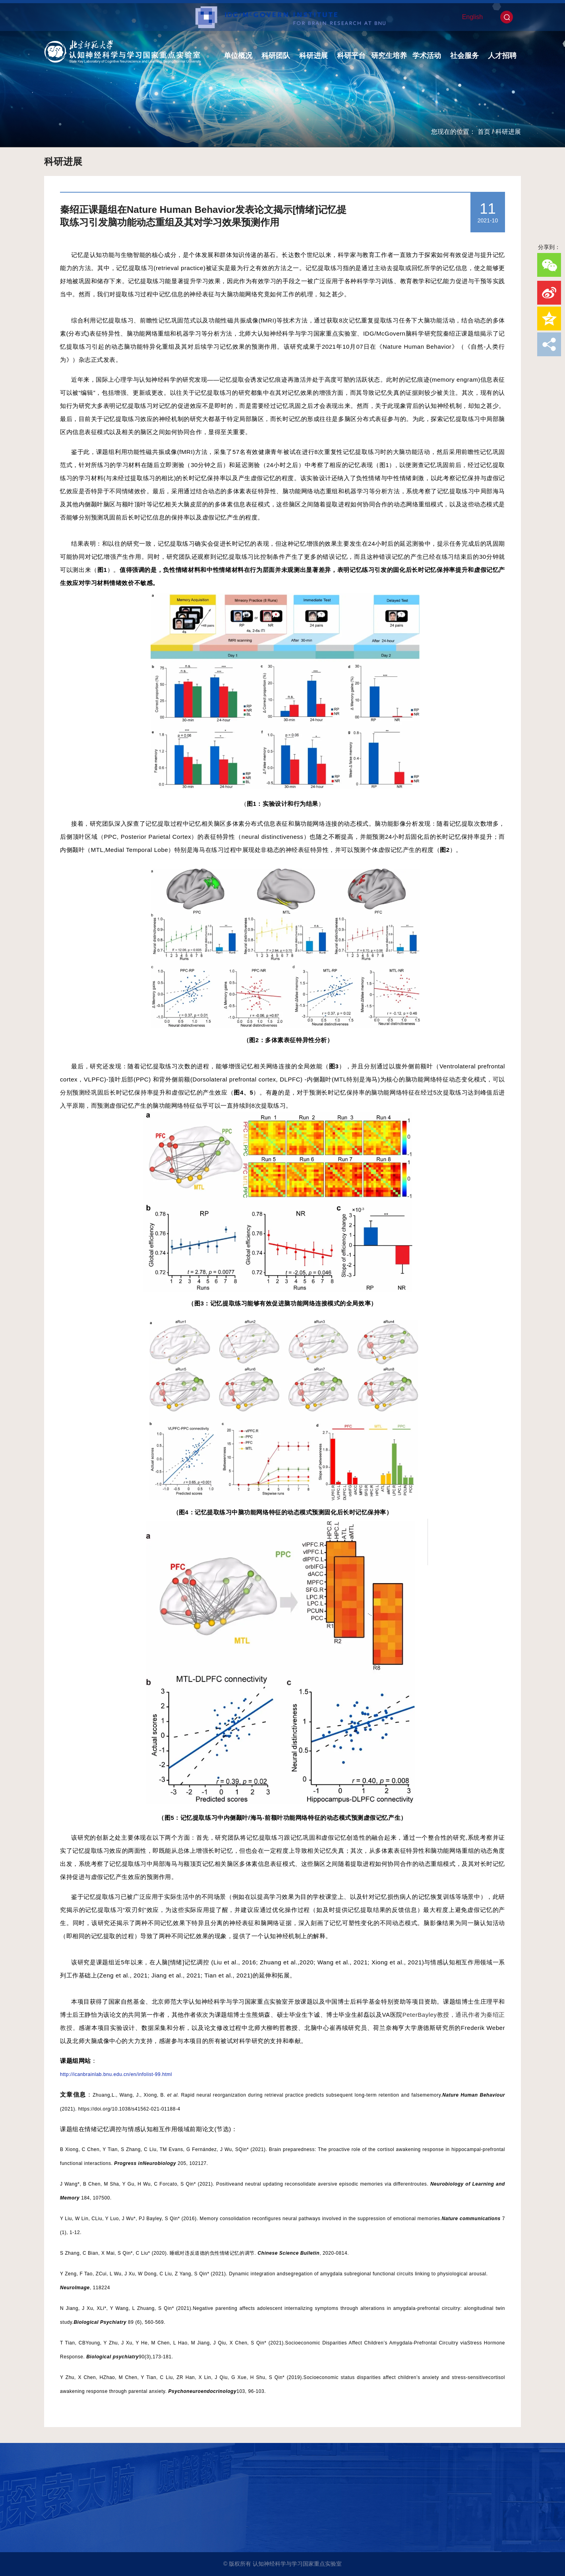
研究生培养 (389, 56)
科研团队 (275, 56)
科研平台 (351, 56)
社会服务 (464, 56)
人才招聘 (502, 56)
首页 (484, 131)
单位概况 (238, 56)
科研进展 (313, 56)
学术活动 (426, 56)
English (472, 17)
